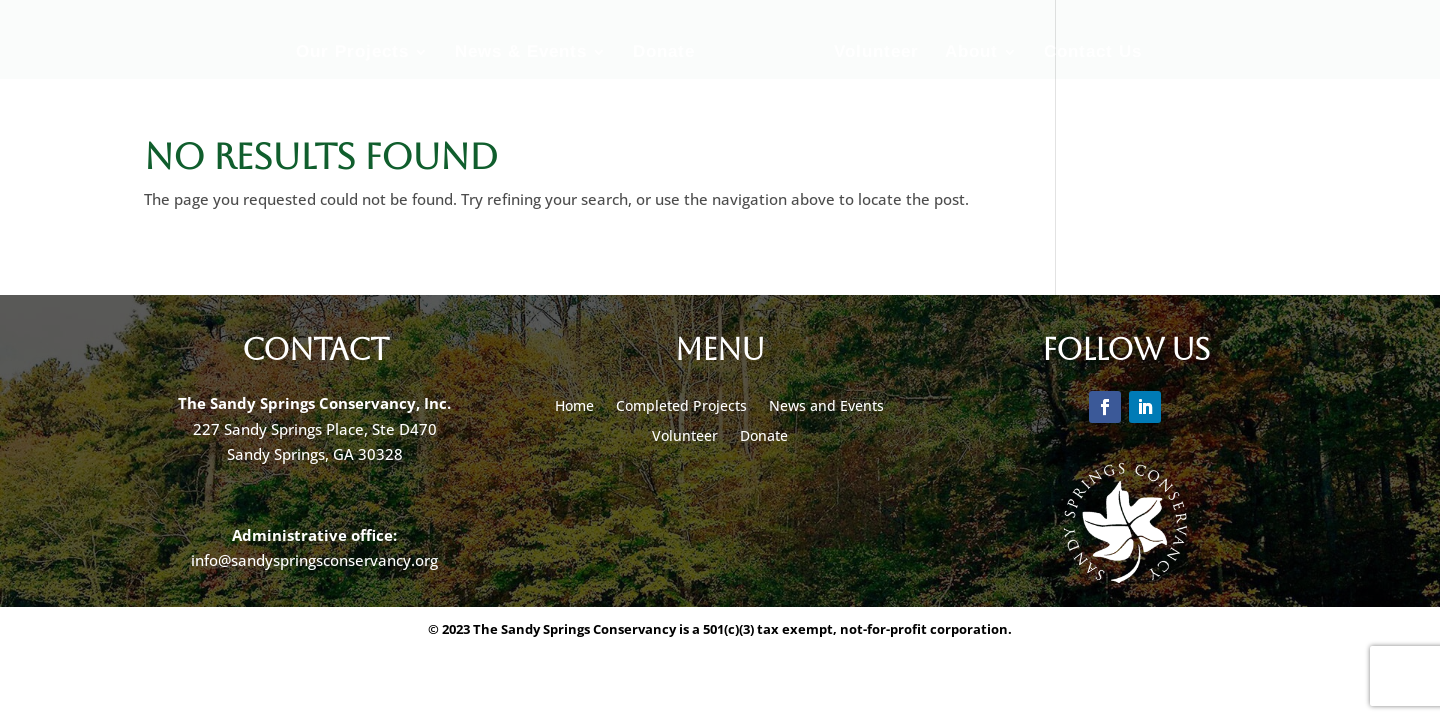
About (971, 53)
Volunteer (876, 53)
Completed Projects (681, 407)
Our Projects (352, 53)
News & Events (521, 53)
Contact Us (1093, 53)
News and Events (826, 407)
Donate (664, 53)
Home (574, 407)
